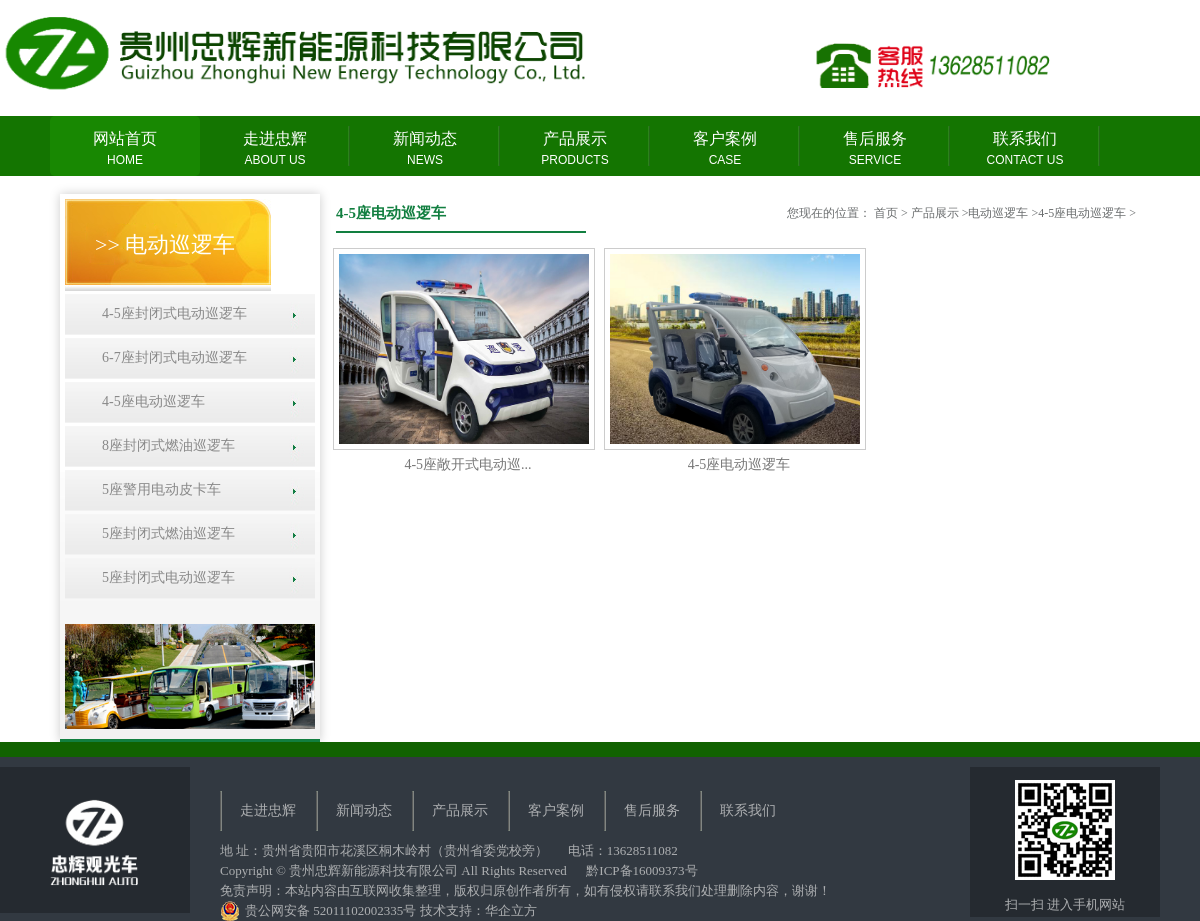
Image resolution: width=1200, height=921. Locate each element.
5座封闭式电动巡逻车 (165, 577)
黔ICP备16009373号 (641, 870)
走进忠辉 (275, 149)
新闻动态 (425, 149)
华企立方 (511, 910)
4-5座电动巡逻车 (150, 401)
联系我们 (1025, 149)
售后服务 (875, 149)
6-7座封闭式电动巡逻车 (171, 357)
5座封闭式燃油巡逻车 (165, 533)
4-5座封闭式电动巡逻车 (171, 313)
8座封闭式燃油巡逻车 (165, 445)
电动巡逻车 (998, 213)
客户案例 (725, 149)
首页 (886, 213)
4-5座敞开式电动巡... (467, 464)
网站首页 (125, 149)
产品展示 (575, 149)
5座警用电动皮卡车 (158, 489)
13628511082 (642, 850)
